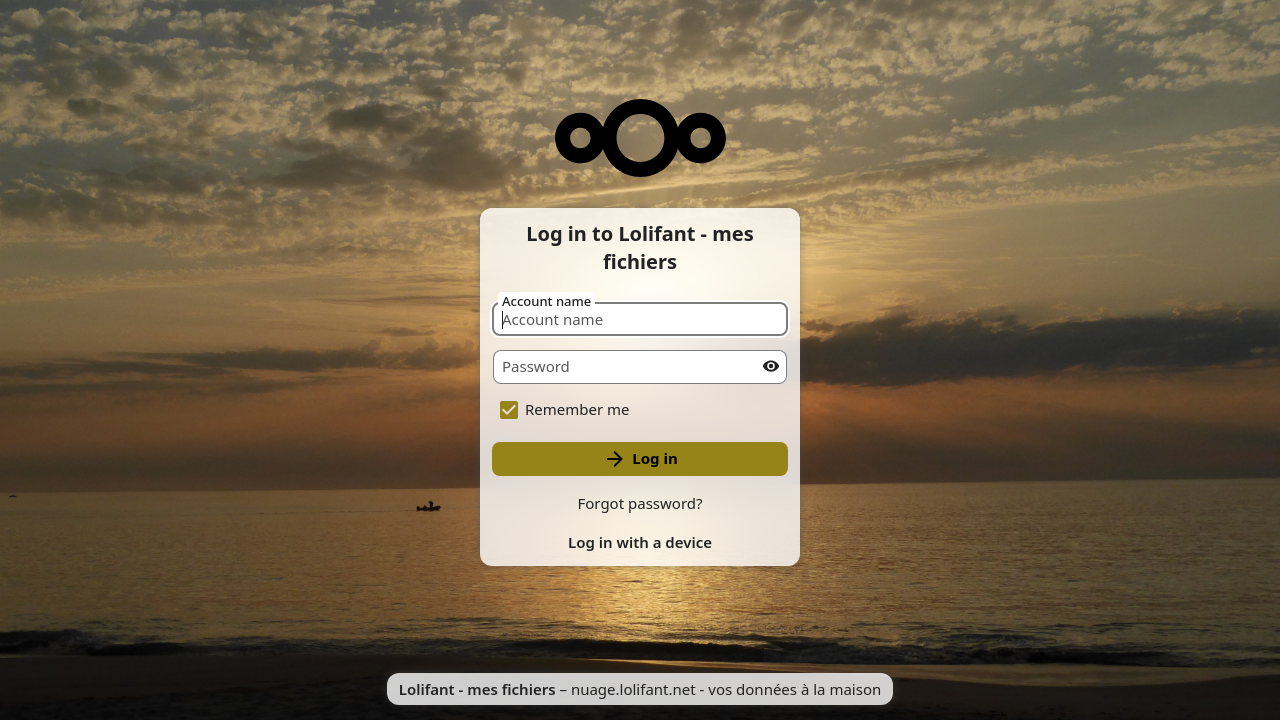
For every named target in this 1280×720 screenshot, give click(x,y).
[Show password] (771, 366)
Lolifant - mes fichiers (477, 689)
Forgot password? (639, 503)
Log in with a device (640, 542)
